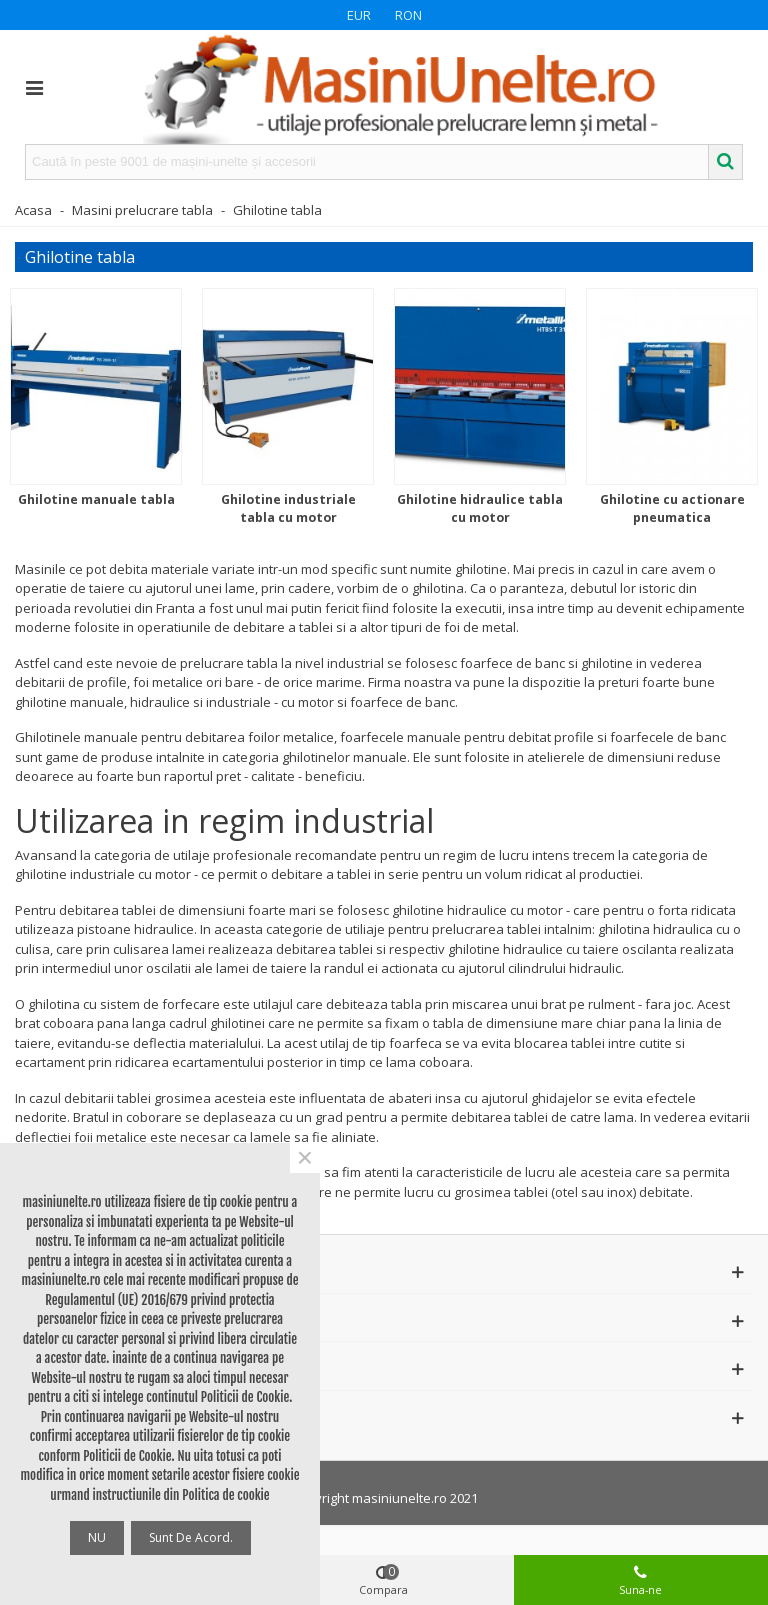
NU (97, 1537)
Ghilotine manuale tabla (96, 499)
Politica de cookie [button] (225, 1495)
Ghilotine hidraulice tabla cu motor (480, 509)
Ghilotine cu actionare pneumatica (672, 509)
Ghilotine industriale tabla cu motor (288, 509)
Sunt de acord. (191, 1537)
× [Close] (305, 1158)
